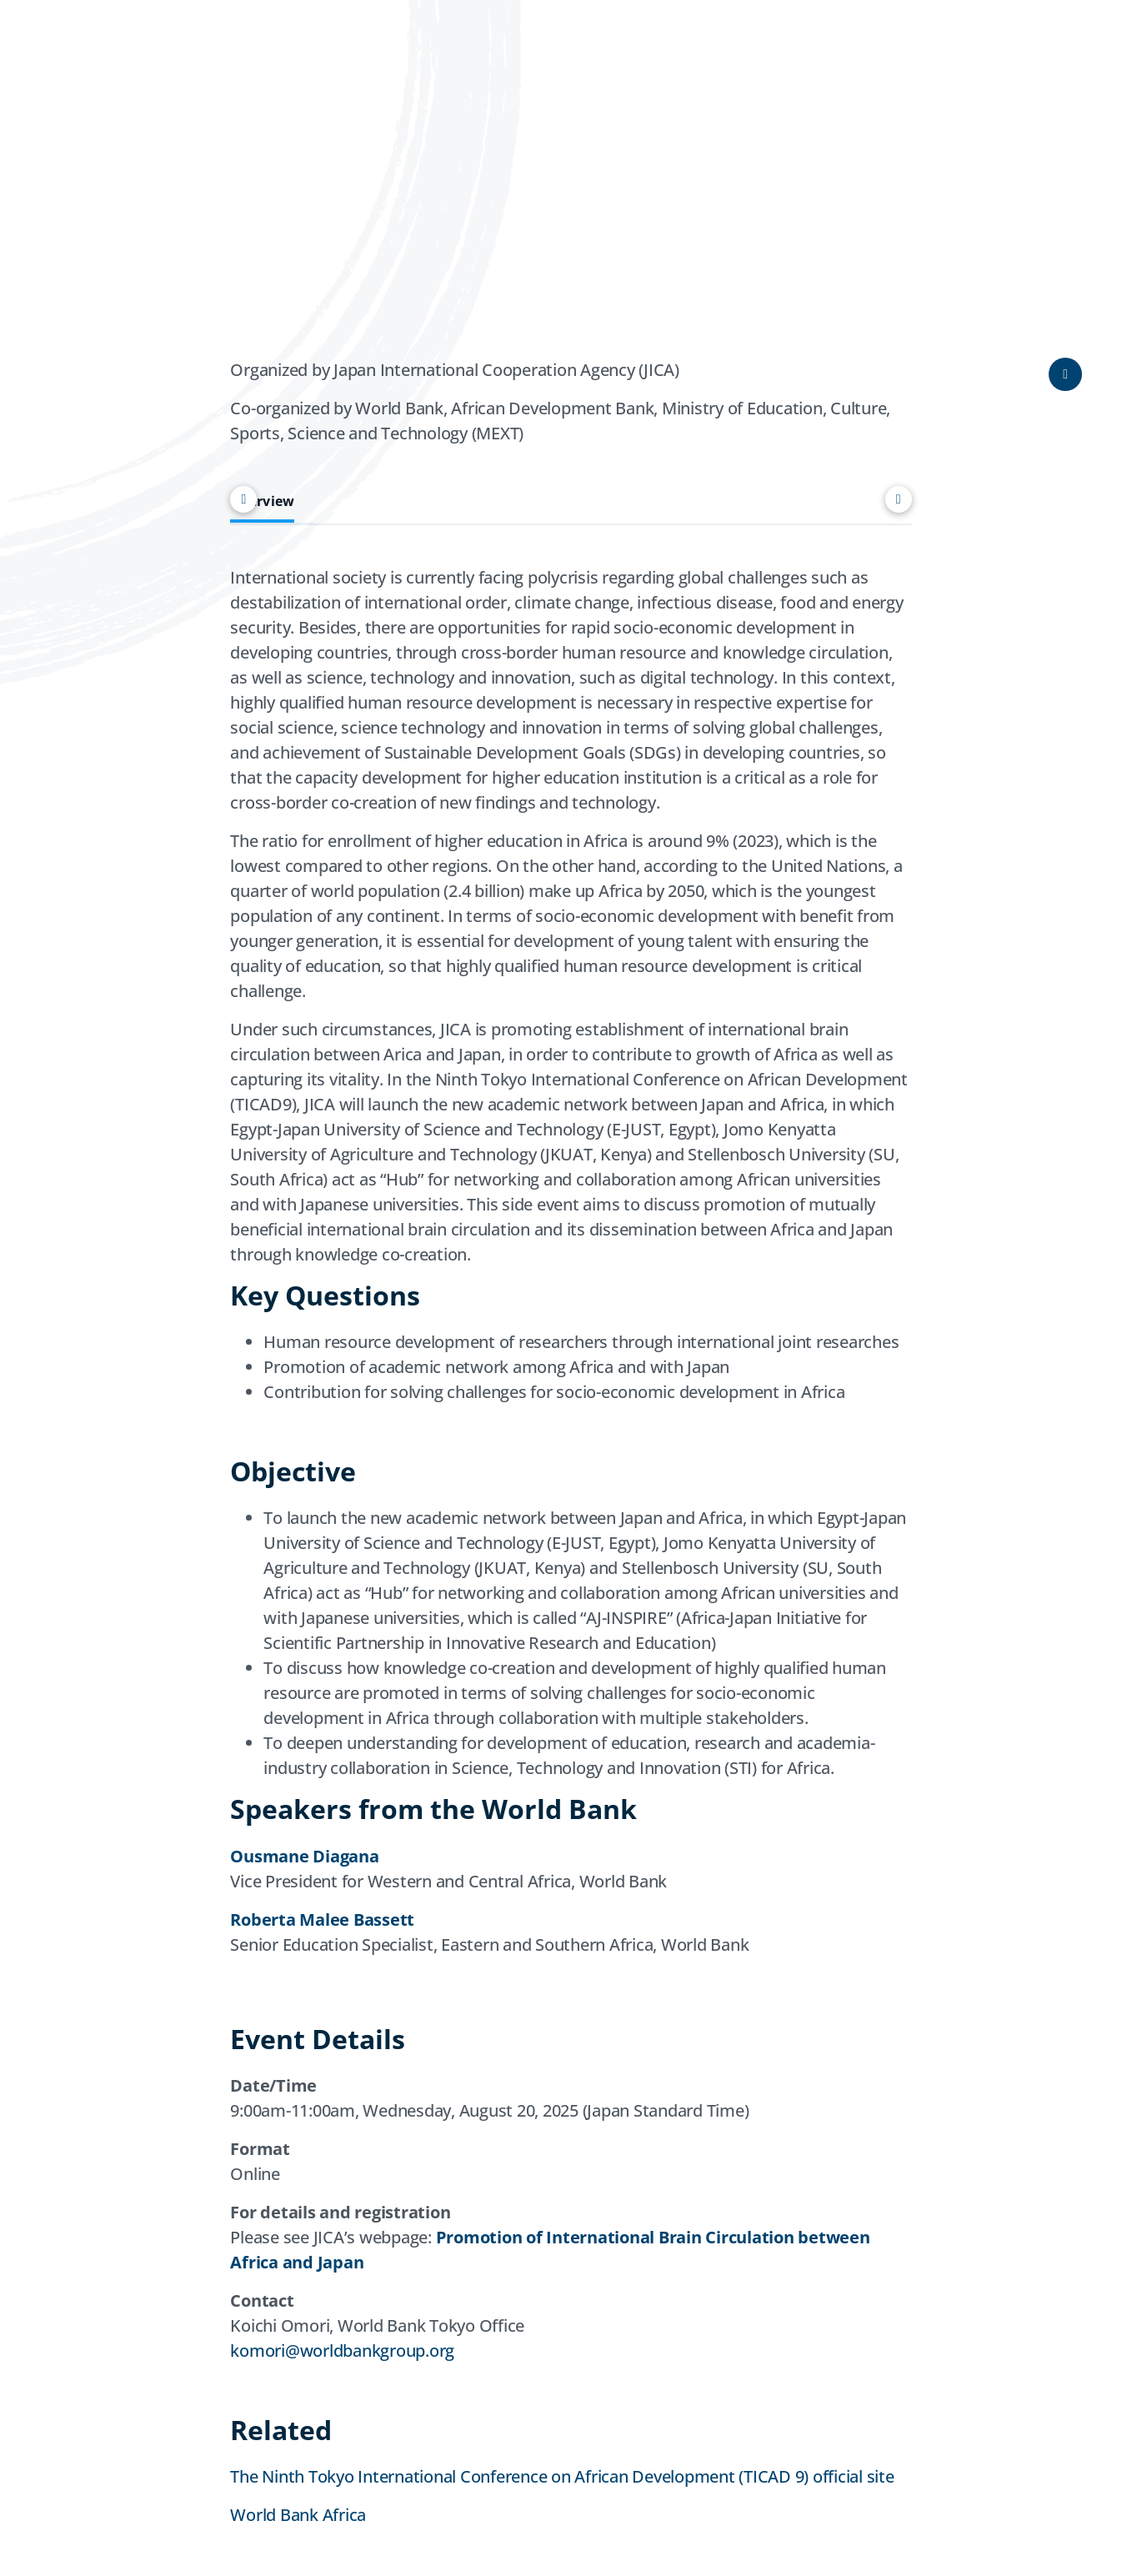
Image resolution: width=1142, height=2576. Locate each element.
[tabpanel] (570, 1268)
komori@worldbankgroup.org (342, 2350)
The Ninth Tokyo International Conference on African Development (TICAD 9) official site (562, 2476)
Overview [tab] (262, 501)
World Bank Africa (298, 2514)
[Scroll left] (243, 499)
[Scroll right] (898, 499)
